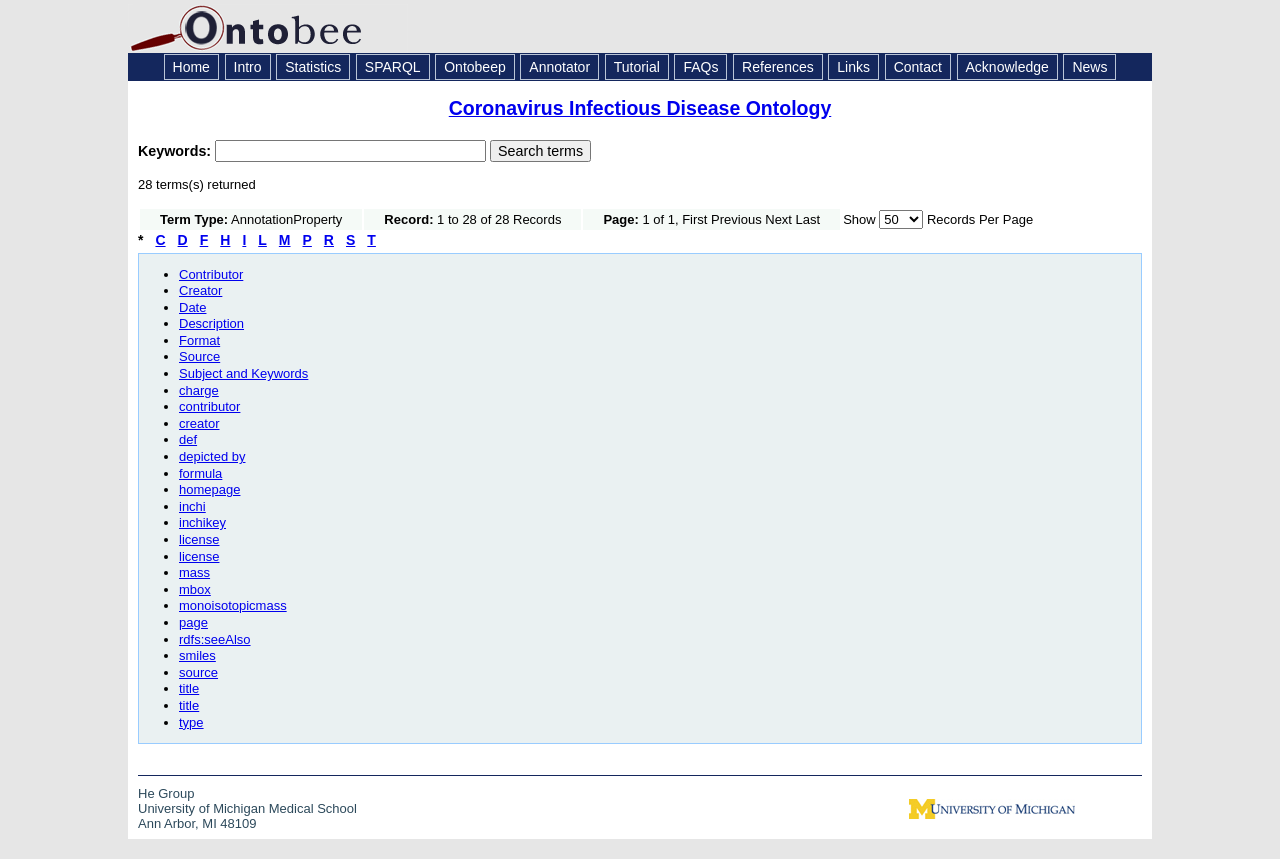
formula (200, 473)
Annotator (559, 67)
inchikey (202, 522)
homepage (209, 489)
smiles (197, 655)
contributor (209, 406)
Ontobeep (475, 67)
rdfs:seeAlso (215, 639)
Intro (248, 67)
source (198, 672)
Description (211, 323)
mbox (195, 589)
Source (199, 356)
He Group (166, 793)
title (189, 688)
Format (199, 340)
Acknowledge (1007, 67)
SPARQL (393, 67)
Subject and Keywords (243, 373)
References (778, 67)
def (188, 439)
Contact (918, 67)
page (193, 622)
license (199, 539)
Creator (200, 290)
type (191, 722)
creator (199, 423)
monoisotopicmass (233, 605)
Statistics (313, 67)
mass (194, 572)
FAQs (700, 67)
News (1089, 67)
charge (199, 390)
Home (191, 67)
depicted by (212, 456)
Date (192, 307)
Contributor (211, 274)
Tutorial (637, 67)
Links (853, 67)
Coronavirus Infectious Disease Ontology (640, 108)
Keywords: (176, 151)
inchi (192, 506)
